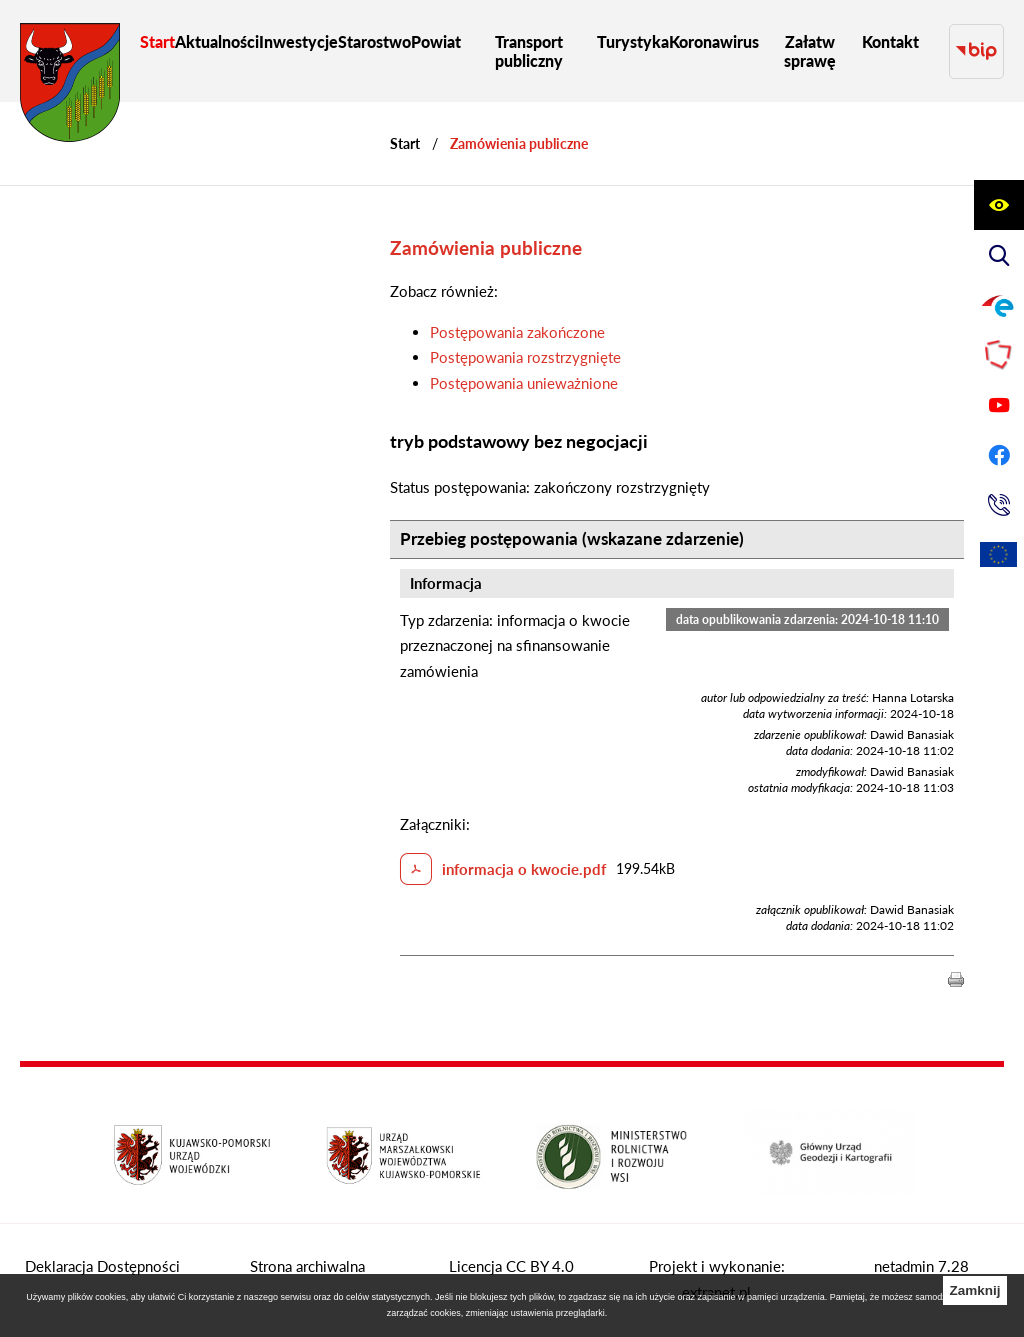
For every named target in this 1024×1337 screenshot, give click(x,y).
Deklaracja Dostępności (102, 1266)
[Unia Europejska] (999, 555)
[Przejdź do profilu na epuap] (999, 305)
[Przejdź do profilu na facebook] (999, 455)
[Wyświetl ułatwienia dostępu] (999, 205)
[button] (956, 978)
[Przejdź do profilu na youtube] (999, 405)
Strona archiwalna (307, 1266)
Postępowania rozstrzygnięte (525, 357)
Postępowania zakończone (517, 332)
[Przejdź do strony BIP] (976, 51)
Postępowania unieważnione (524, 383)
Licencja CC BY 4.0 (511, 1266)
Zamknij (974, 1290)
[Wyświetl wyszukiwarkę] (999, 255)
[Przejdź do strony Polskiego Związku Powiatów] (999, 355)
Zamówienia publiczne (519, 143)
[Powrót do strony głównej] (405, 143)
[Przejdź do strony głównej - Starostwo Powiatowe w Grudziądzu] (70, 87)
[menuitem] (157, 41)
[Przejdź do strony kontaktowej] (999, 505)
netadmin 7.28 (921, 1266)
